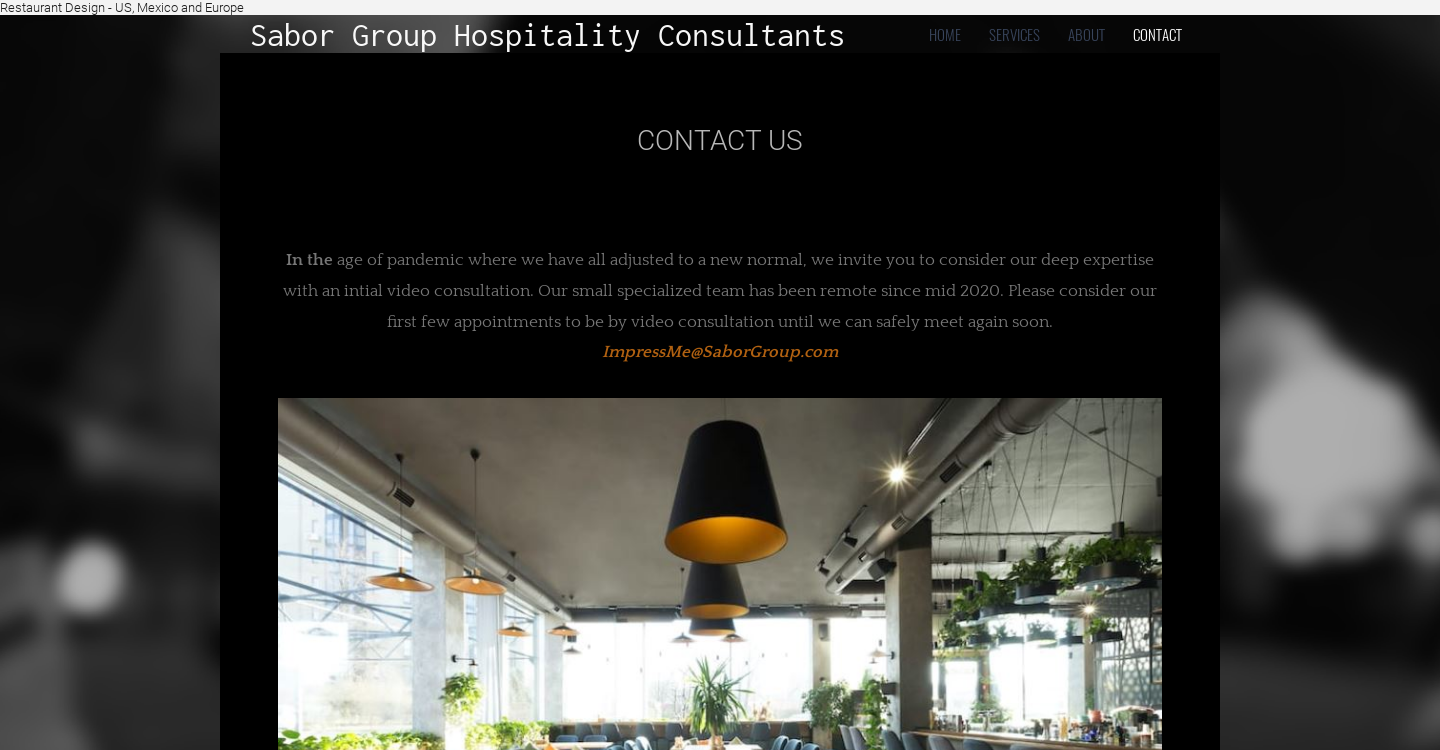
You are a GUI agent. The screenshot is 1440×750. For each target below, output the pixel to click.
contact (1157, 34)
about (1086, 34)
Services (1014, 34)
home (945, 34)
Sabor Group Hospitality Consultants (547, 34)
